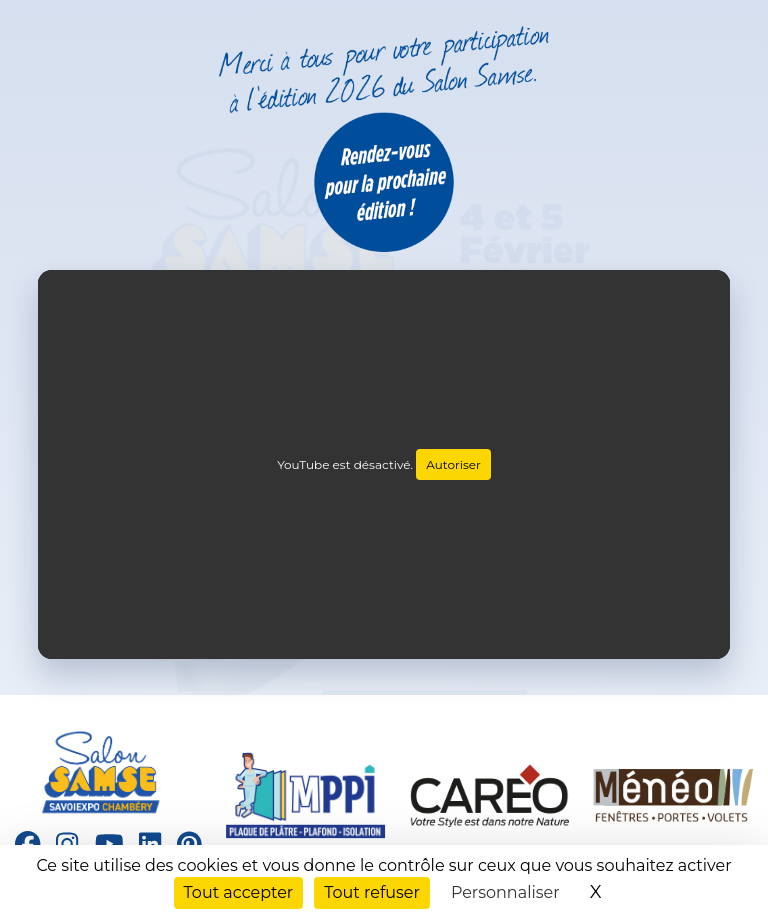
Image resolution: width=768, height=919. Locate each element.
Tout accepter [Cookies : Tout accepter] (239, 892)
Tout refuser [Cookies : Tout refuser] (372, 892)
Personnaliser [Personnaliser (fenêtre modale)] (505, 892)
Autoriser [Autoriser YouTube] (453, 464)
